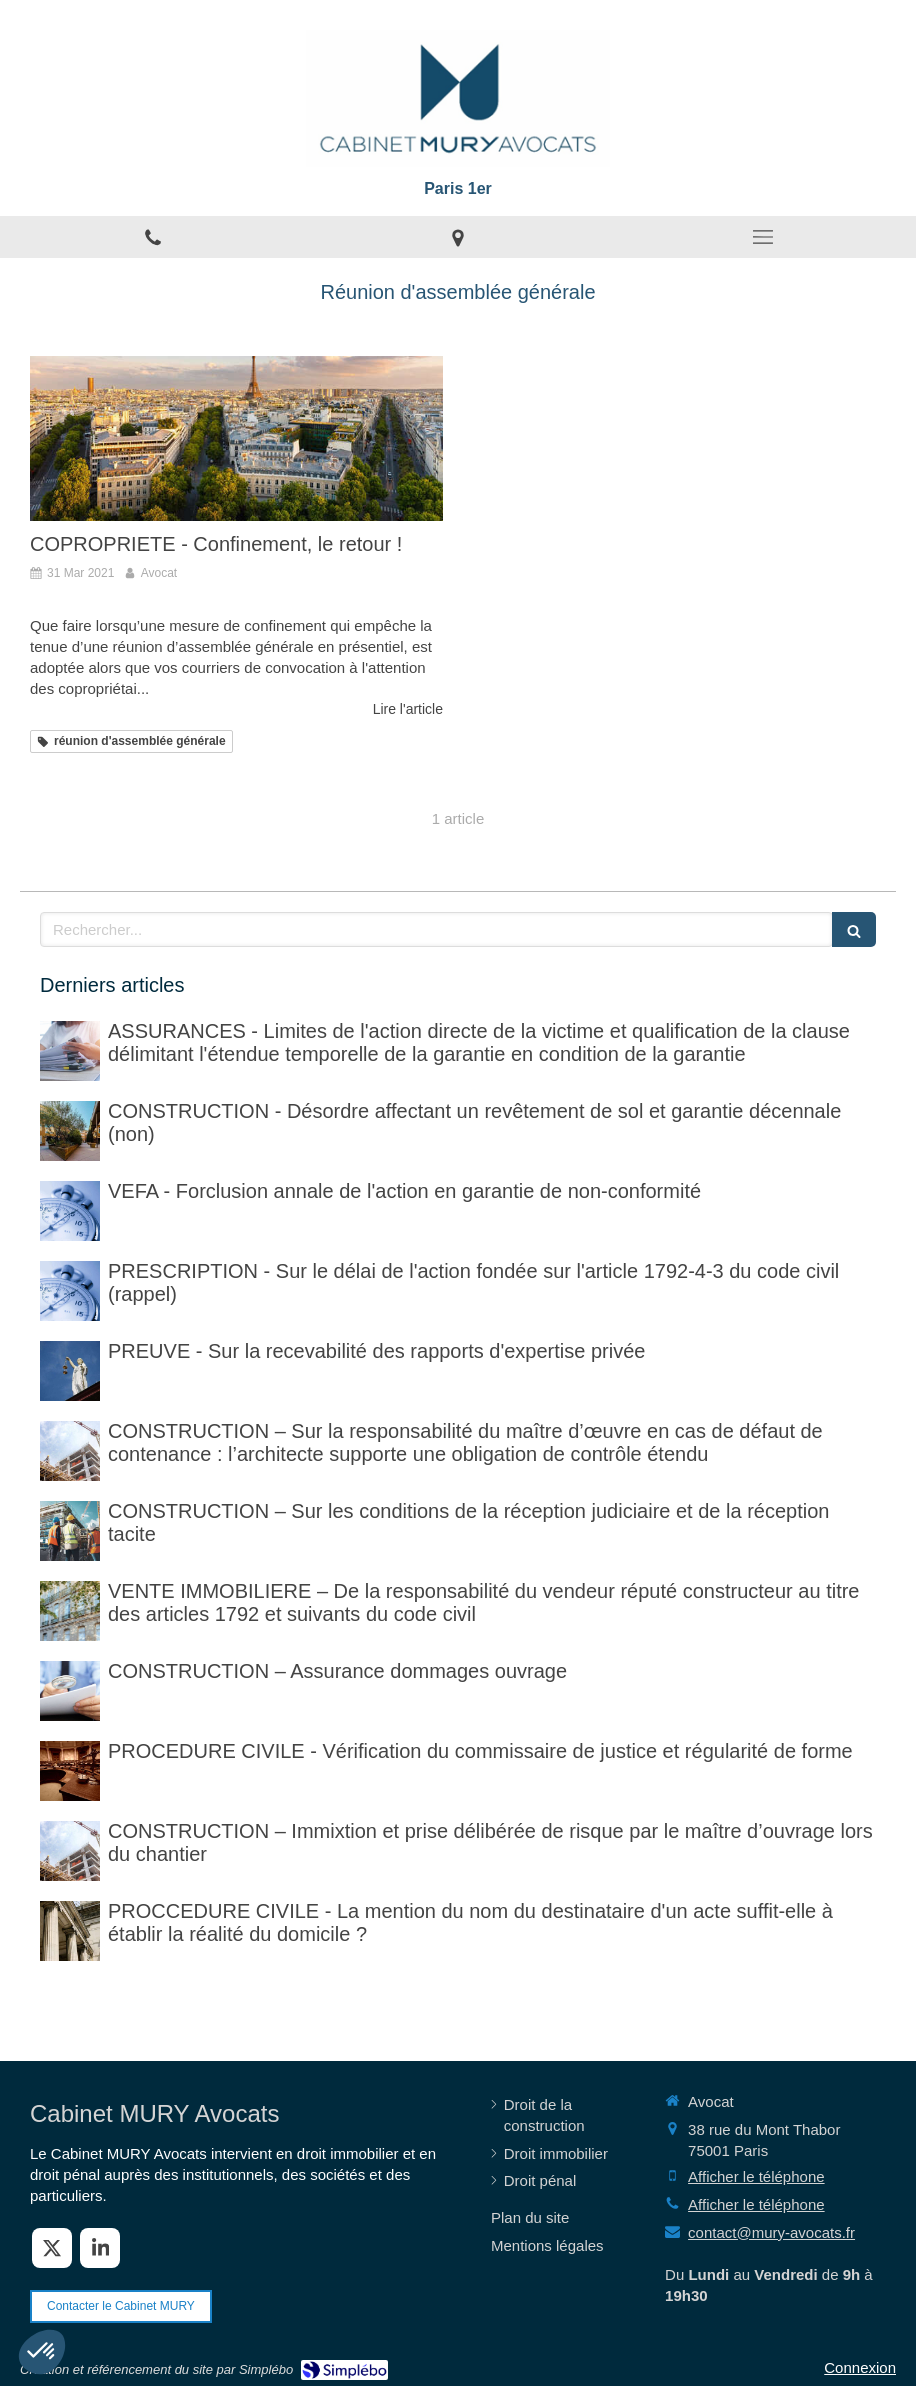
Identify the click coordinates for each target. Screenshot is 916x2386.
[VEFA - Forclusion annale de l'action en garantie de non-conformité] (70, 1211)
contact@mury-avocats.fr (771, 2232)
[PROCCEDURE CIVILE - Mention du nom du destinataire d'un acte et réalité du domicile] (70, 1931)
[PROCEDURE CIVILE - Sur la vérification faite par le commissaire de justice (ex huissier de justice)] (70, 1771)
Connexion (860, 2367)
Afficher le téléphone (756, 2176)
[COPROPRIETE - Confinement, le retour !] (236, 438)
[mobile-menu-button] (763, 237)
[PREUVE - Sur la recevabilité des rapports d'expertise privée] (70, 1371)
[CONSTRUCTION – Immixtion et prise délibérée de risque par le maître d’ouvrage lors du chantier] (70, 1851)
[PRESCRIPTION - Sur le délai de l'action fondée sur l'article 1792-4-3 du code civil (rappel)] (70, 1291)
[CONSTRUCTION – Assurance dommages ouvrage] (70, 1691)
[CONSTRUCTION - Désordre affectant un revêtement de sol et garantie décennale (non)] (70, 1131)
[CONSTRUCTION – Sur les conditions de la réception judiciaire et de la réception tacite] (70, 1531)
